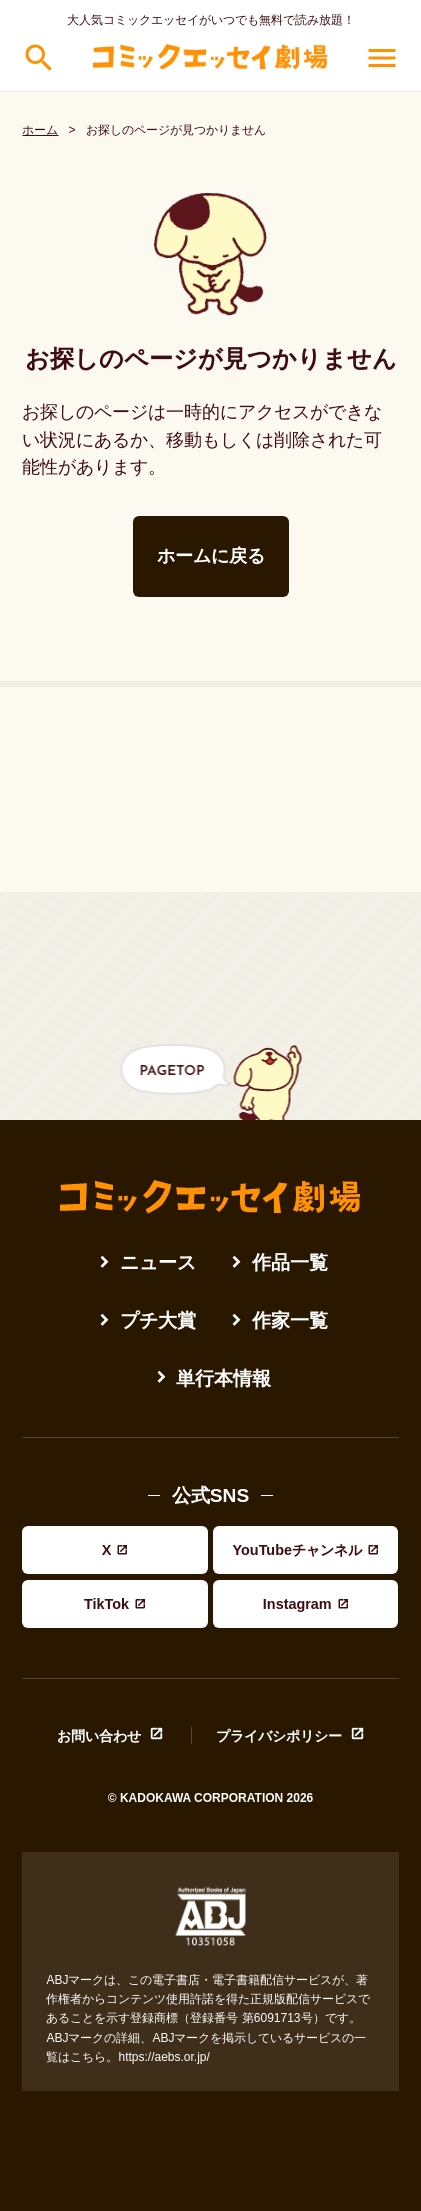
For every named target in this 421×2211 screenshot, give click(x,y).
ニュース (158, 1262)
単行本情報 (223, 1378)
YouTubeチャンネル (297, 1550)
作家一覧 (290, 1320)
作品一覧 (290, 1262)
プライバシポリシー (279, 1735)
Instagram (297, 1604)
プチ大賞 (158, 1320)
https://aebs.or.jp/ (163, 2057)
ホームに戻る (211, 556)
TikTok (106, 1604)
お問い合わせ (99, 1735)
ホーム (40, 130)
